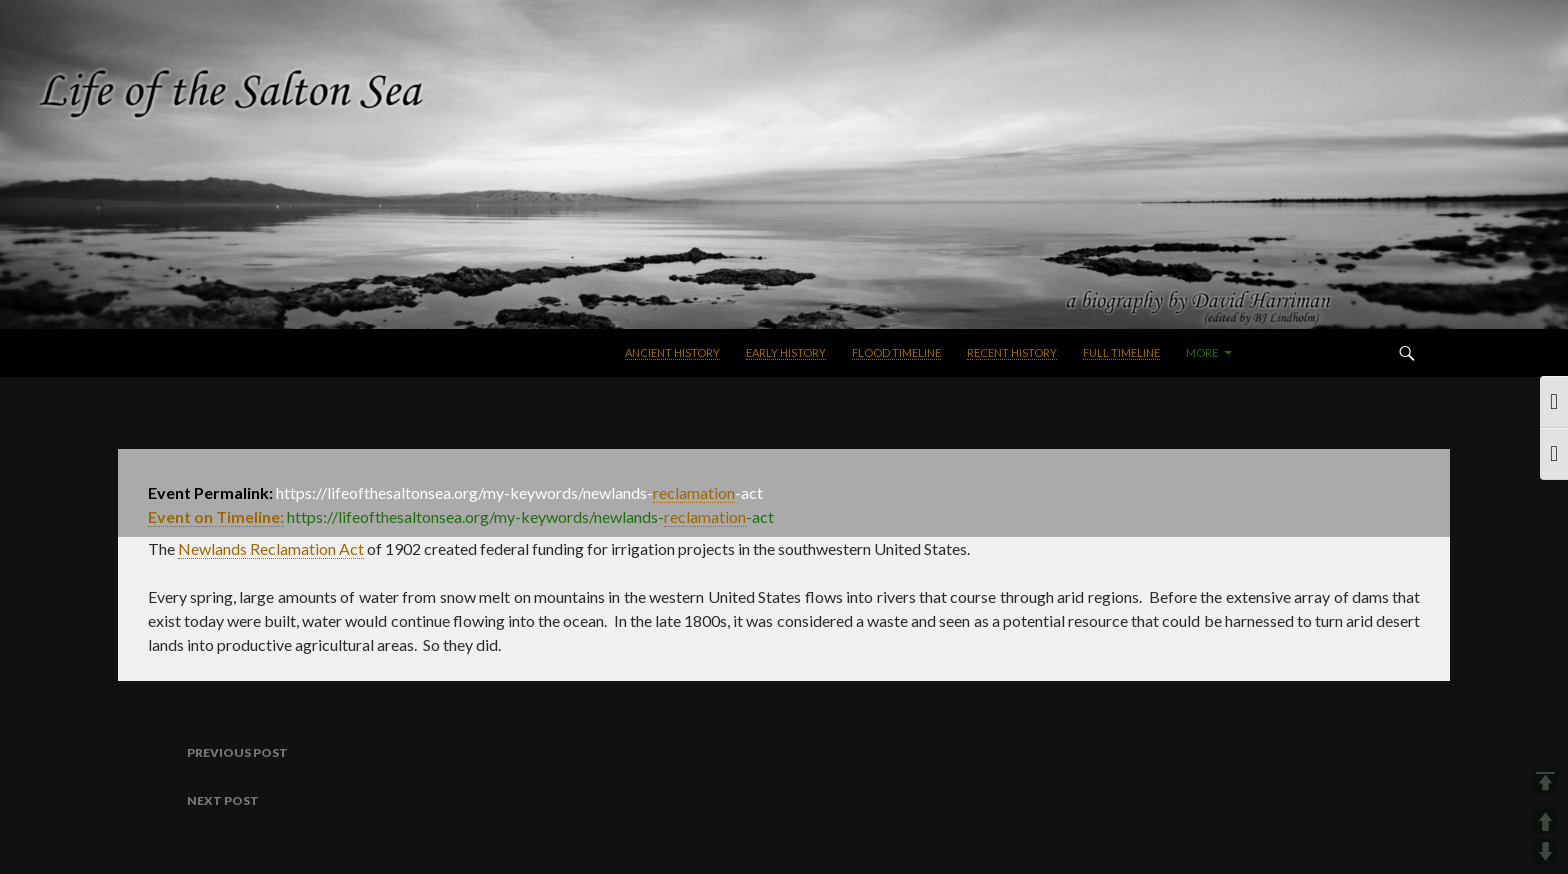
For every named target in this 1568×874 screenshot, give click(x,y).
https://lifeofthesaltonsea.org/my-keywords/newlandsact (530, 517)
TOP (1545, 781)
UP (1545, 821)
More (1202, 352)
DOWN (1545, 851)
